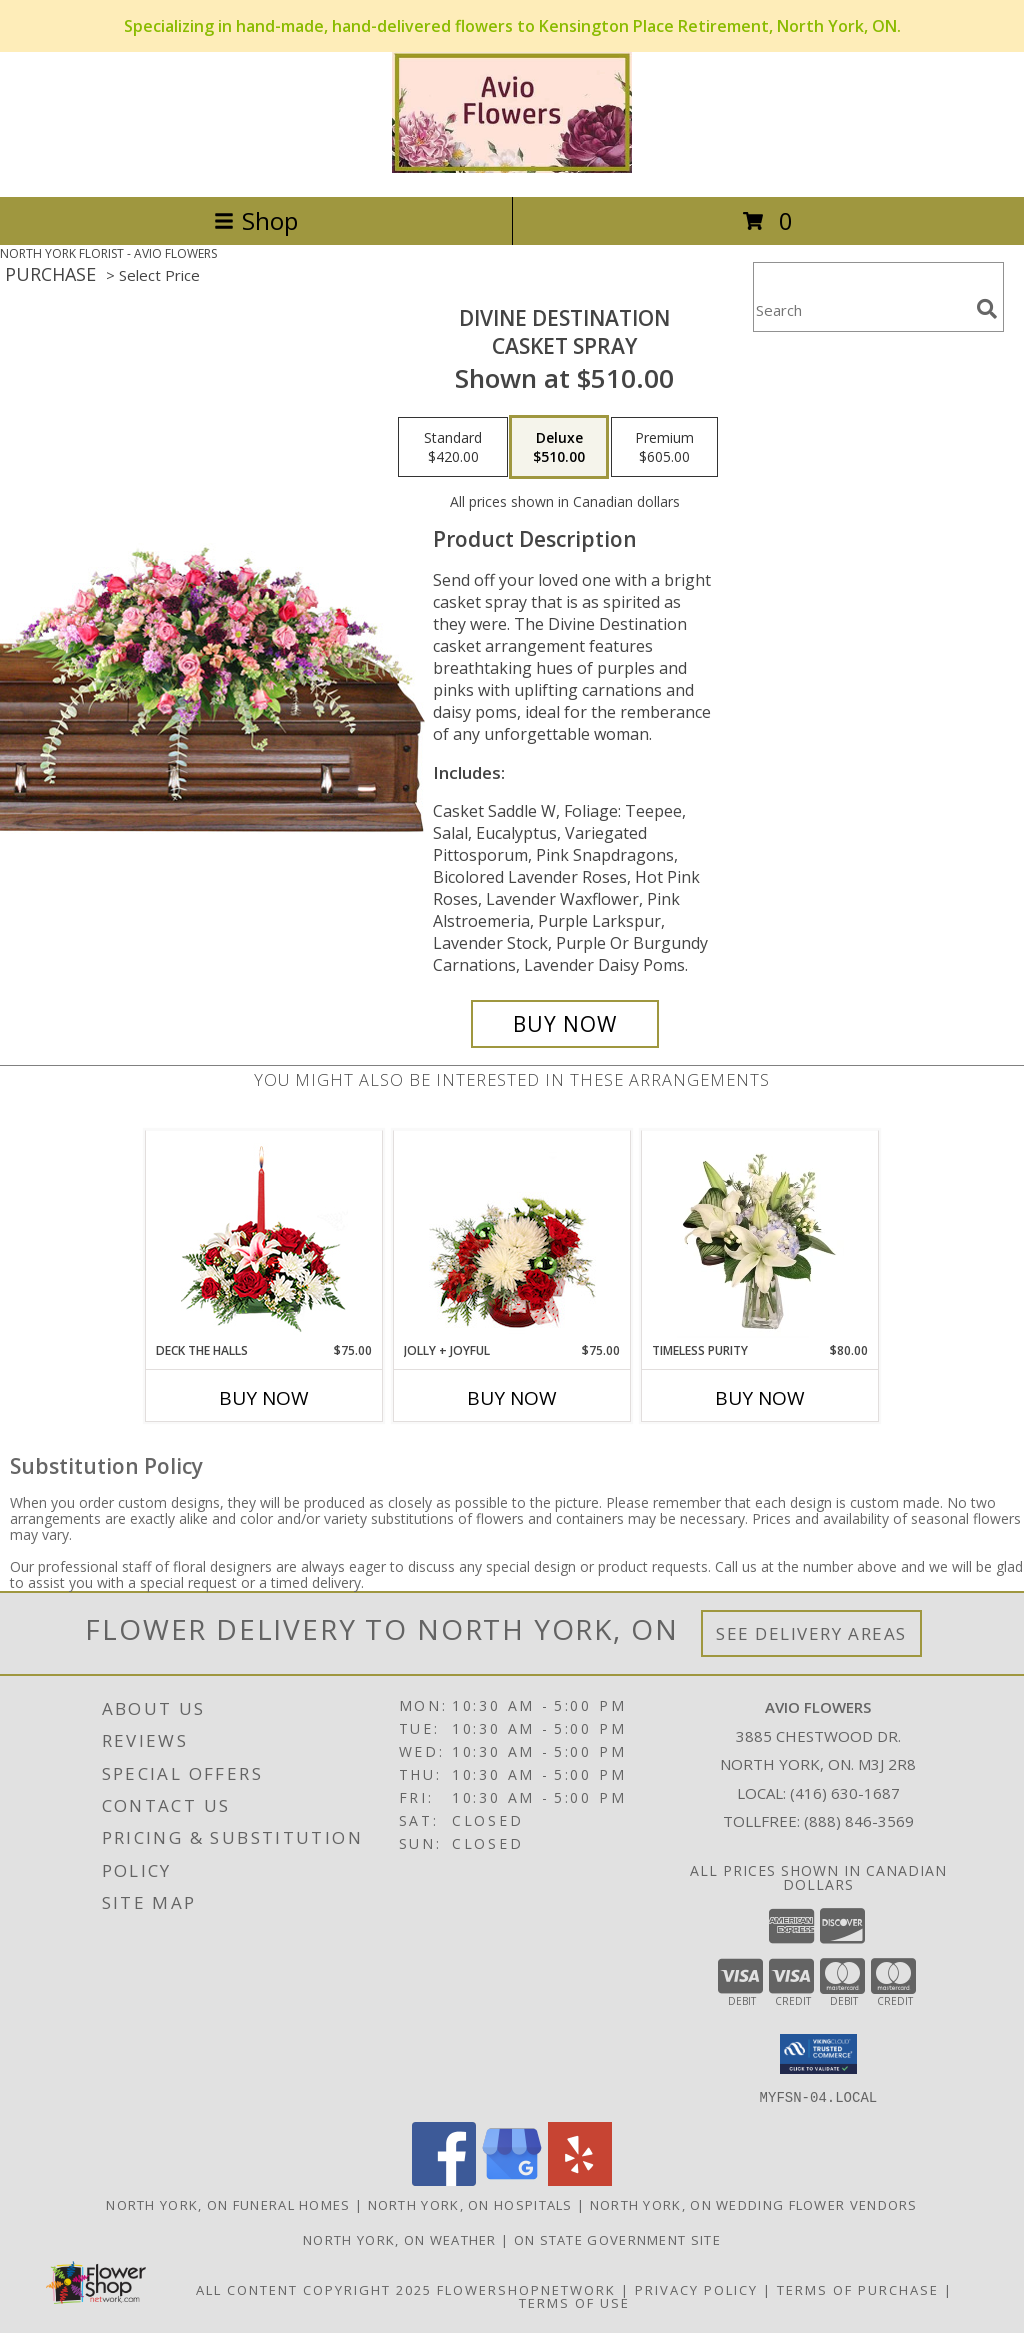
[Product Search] (861, 309)
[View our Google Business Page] (512, 2179)
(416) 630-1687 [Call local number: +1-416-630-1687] (845, 1793)
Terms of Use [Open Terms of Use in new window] (574, 2302)
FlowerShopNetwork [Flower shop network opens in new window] (526, 2289)
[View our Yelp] (580, 2179)
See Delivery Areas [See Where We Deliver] (811, 1633)
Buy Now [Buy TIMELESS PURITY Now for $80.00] (760, 1398)
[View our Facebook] (444, 2179)
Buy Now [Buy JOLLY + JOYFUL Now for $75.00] (512, 1398)
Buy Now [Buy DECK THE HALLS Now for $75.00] (264, 1398)
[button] (818, 2054)
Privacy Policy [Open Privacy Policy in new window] (696, 2289)
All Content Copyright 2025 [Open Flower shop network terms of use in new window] (314, 2289)
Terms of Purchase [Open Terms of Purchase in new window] (858, 2289)
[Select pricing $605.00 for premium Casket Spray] (664, 447)
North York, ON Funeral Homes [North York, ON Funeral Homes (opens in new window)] (228, 2204)
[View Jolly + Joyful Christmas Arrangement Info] (512, 1237)
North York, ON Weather (400, 2239)
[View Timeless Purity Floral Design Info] (760, 1237)
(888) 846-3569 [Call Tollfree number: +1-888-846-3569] (859, 1821)
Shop (256, 220)
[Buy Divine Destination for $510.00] (565, 1024)
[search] (987, 309)
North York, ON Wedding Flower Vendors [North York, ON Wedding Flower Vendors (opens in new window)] (754, 2204)
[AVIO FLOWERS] (512, 167)
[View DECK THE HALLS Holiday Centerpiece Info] (264, 1236)
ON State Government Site (617, 2239)
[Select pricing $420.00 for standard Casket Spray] (453, 447)
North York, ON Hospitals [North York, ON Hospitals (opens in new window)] (470, 2204)
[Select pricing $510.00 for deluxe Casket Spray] (559, 447)
